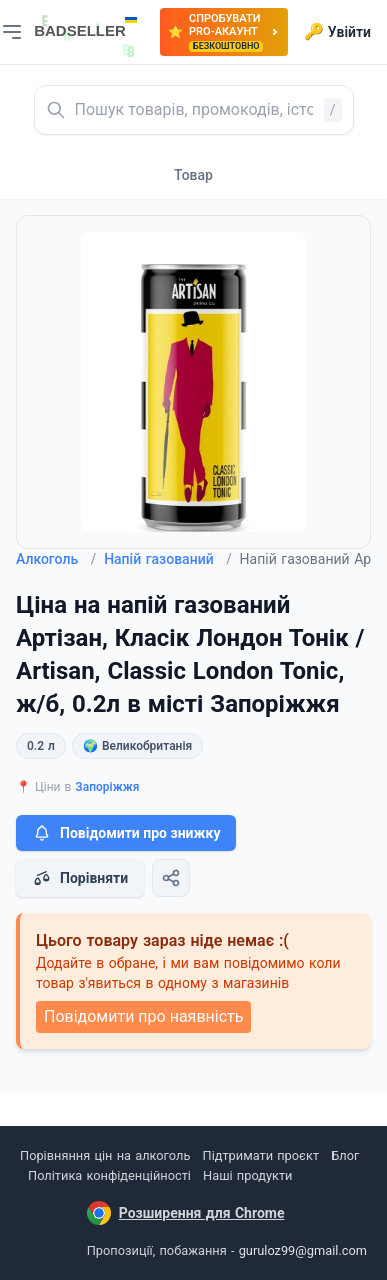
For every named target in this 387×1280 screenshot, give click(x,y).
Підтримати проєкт (261, 1155)
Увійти (337, 32)
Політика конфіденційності (109, 1175)
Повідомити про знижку (126, 833)
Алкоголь (56, 559)
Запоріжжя (107, 787)
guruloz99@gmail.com (303, 1250)
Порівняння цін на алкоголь (105, 1155)
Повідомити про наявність (143, 1016)
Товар (193, 175)
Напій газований (167, 559)
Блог (345, 1155)
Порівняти (80, 878)
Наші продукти (247, 1175)
